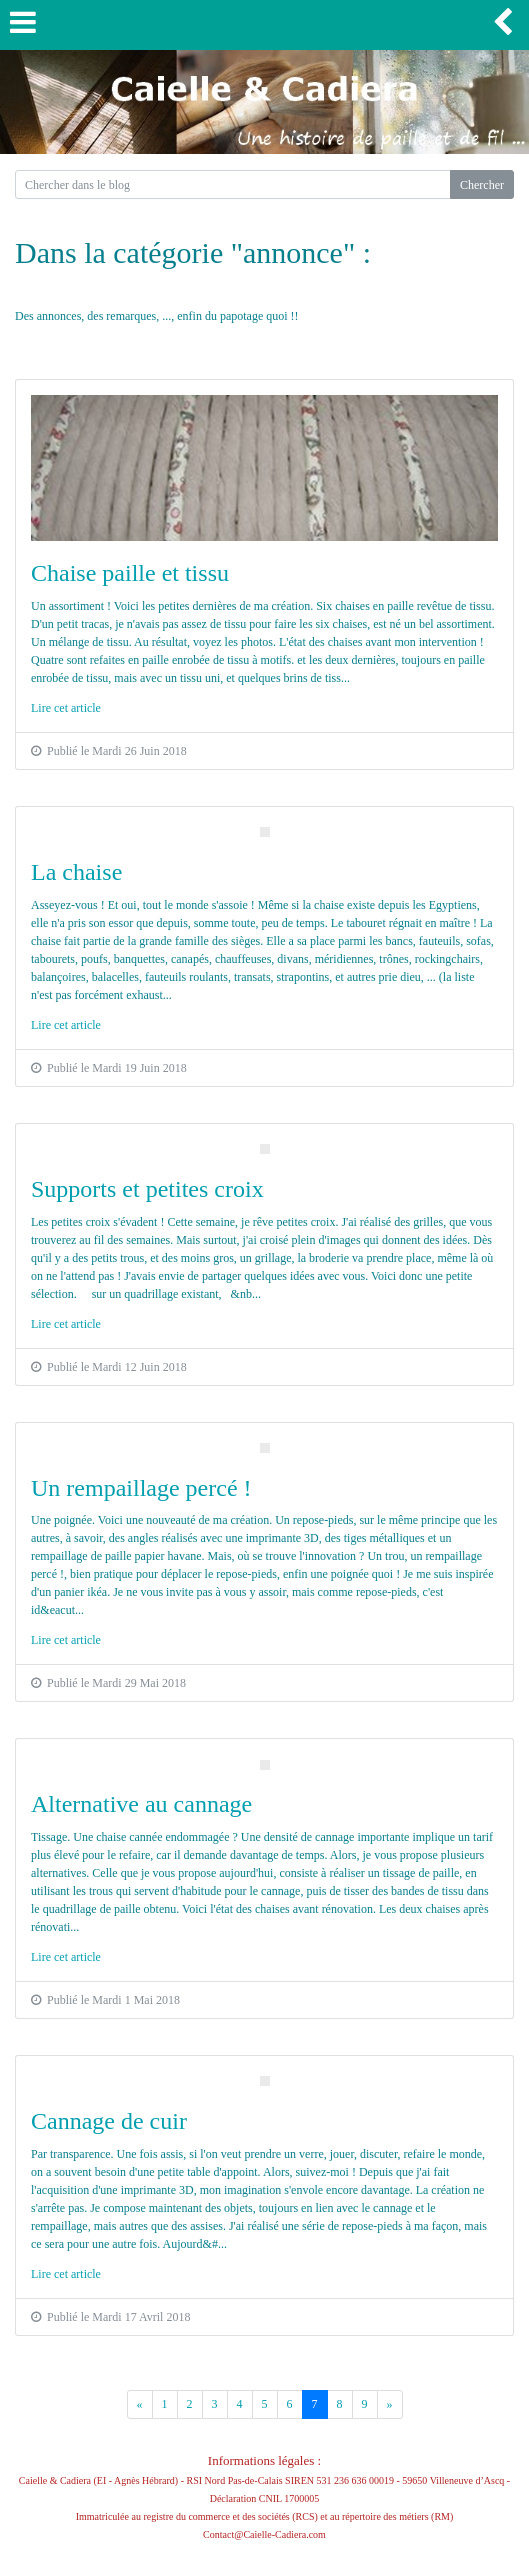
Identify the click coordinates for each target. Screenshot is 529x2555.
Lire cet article (66, 708)
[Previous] (140, 2404)
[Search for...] (233, 184)
